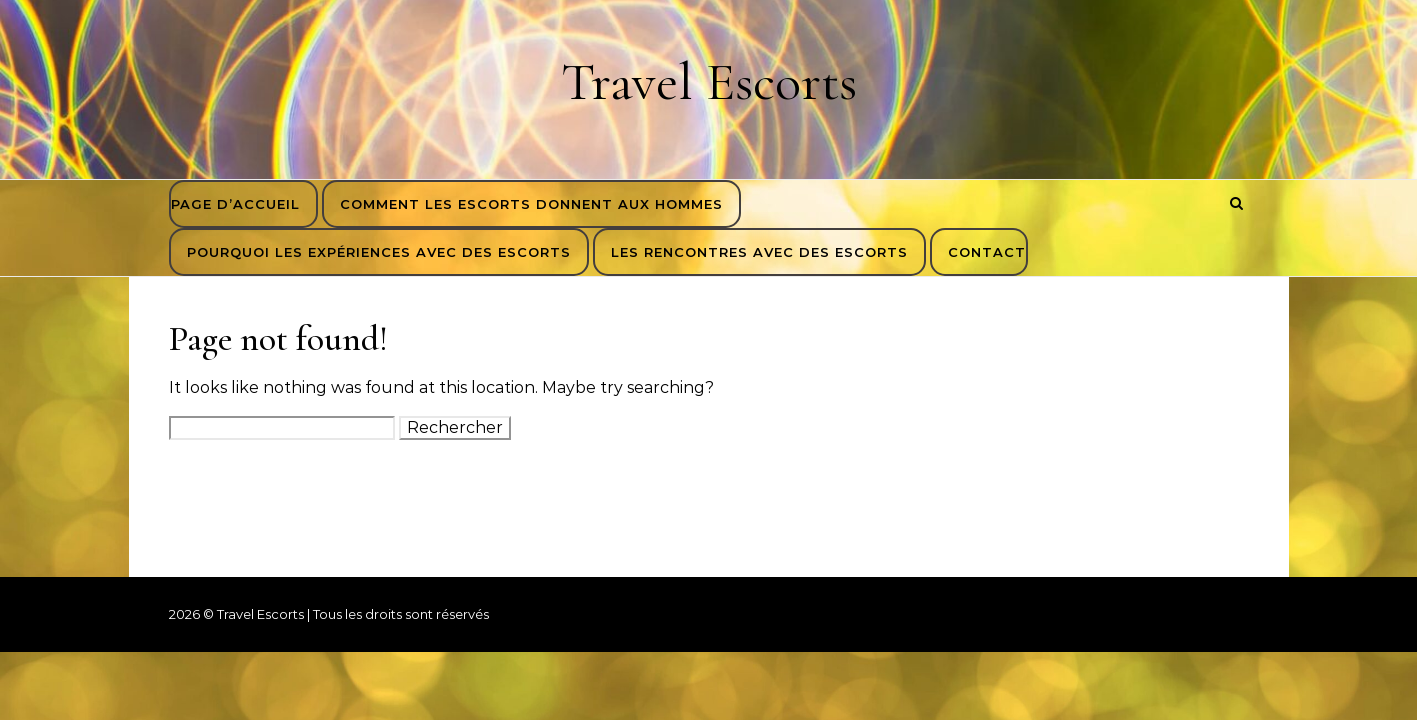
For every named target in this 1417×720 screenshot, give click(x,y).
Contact (987, 252)
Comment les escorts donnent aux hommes (531, 204)
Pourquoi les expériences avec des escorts (379, 252)
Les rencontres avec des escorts (759, 252)
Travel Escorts (709, 81)
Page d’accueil (235, 204)
